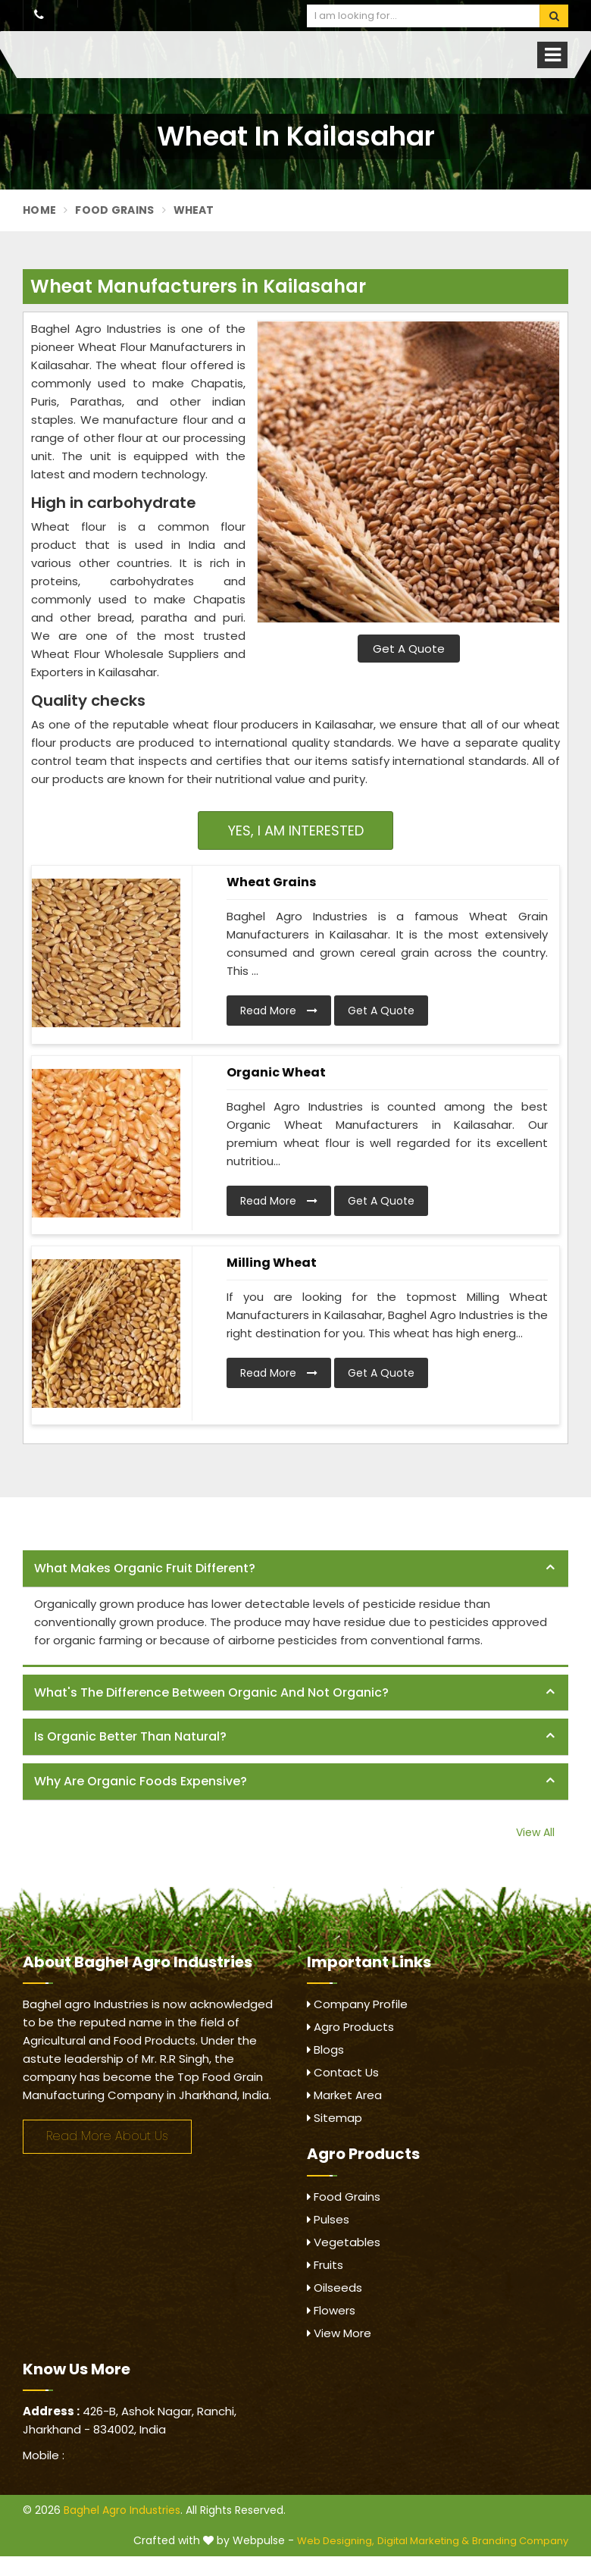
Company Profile (357, 2004)
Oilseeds (334, 2288)
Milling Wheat (272, 1262)
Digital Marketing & (423, 2541)
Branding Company (520, 2541)
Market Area (344, 2095)
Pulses (328, 2219)
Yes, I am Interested (296, 830)
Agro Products (350, 2027)
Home (39, 210)
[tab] (295, 1568)
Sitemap (334, 2118)
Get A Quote (409, 649)
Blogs (325, 2049)
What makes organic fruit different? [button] (144, 1568)
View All (535, 1832)
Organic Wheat (276, 1072)
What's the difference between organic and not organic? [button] (211, 1692)
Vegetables (343, 2242)
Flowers (331, 2310)
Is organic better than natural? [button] (130, 1736)
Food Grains (114, 210)
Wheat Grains (271, 882)
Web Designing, (335, 2541)
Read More (278, 1010)
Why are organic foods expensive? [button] (140, 1781)
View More (339, 2333)
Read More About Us (107, 2136)
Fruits (325, 2265)
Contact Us (343, 2072)
